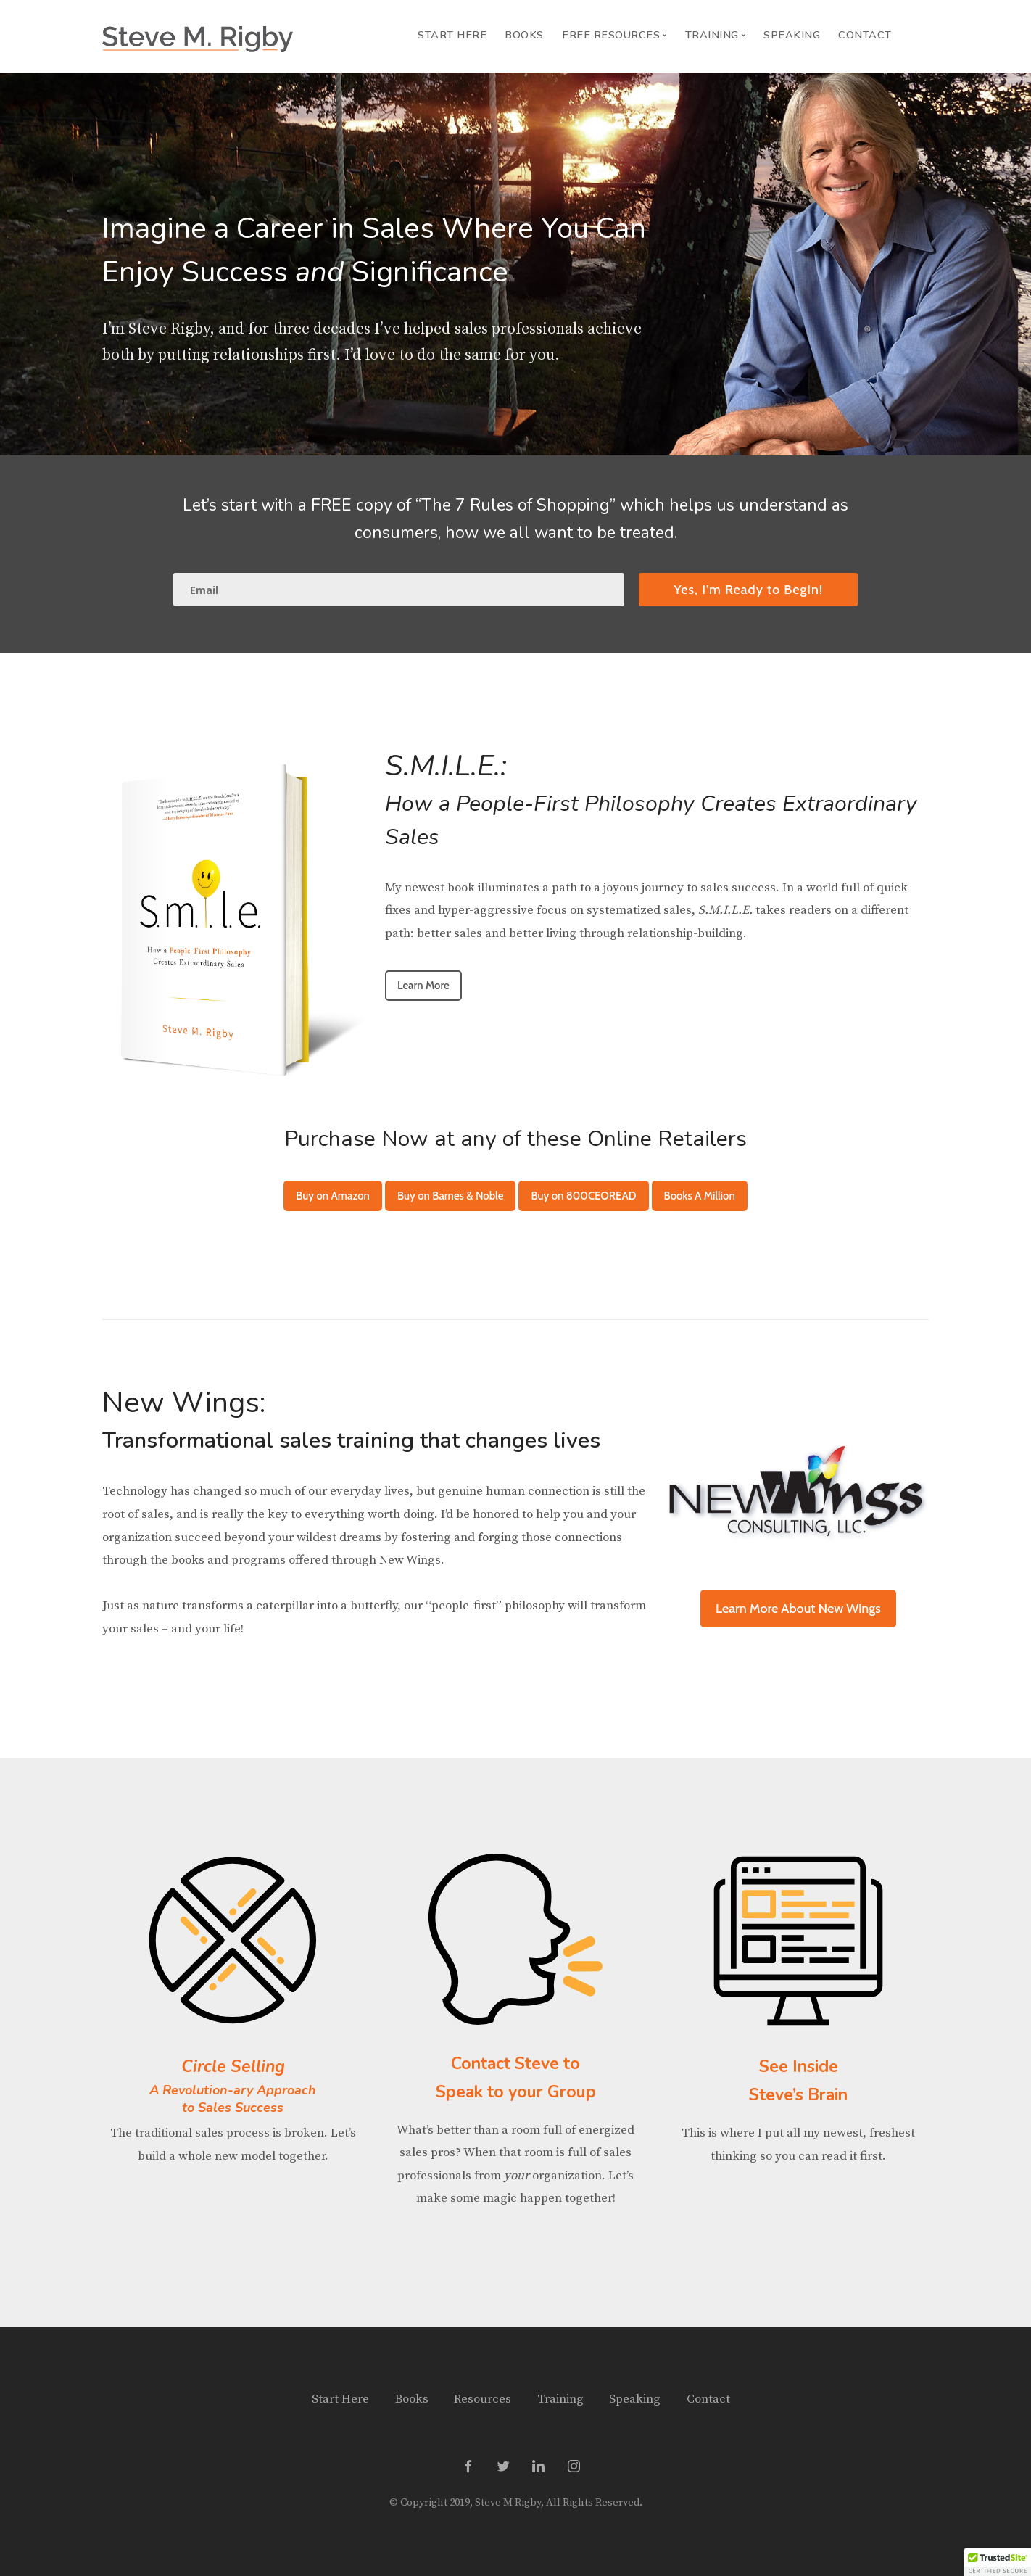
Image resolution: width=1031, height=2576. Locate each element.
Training (560, 2399)
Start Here (452, 35)
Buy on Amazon (333, 1195)
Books (524, 35)
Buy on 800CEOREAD (583, 1195)
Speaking (791, 35)
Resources (482, 2399)
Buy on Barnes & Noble (450, 1195)
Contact (865, 35)
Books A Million (699, 1195)
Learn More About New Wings (798, 1609)
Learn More (423, 985)
